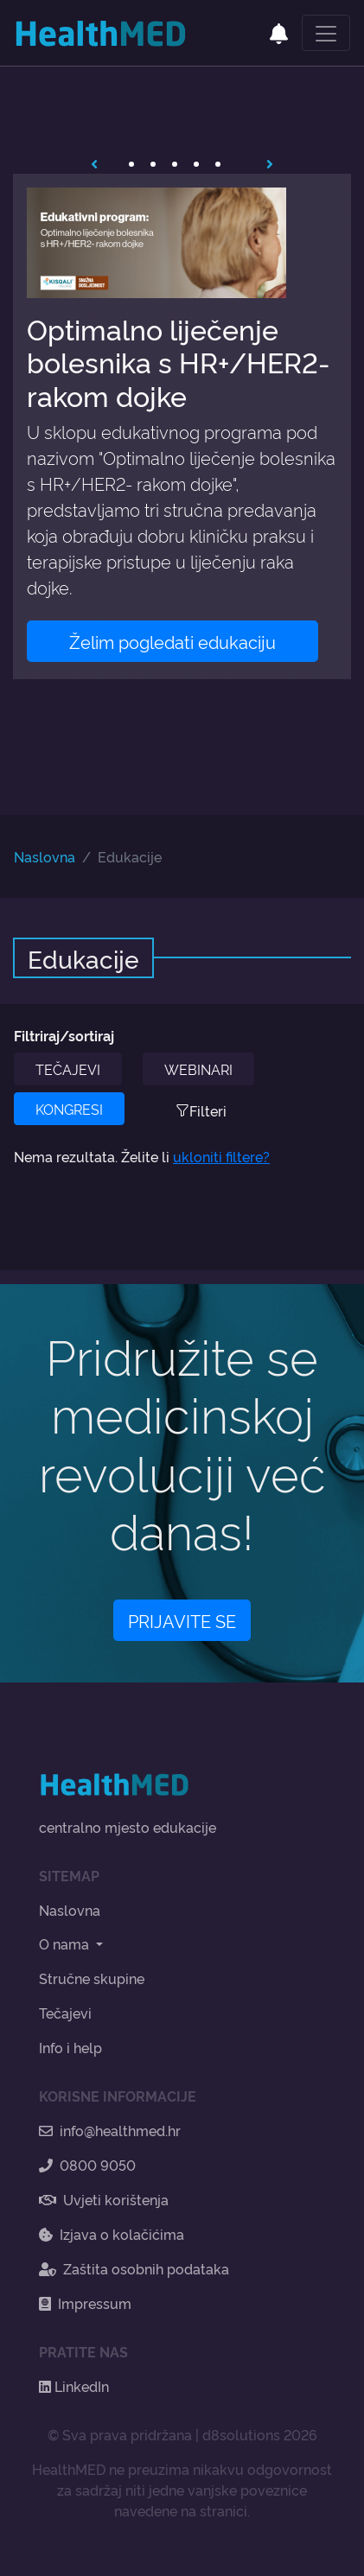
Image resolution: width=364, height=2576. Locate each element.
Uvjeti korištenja (104, 2199)
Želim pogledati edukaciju (172, 641)
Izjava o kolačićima (111, 2233)
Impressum (85, 2302)
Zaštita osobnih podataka (134, 2268)
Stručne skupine (91, 1978)
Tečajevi (65, 2012)
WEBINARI (198, 1068)
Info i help (70, 2047)
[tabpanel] (182, 426)
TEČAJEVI (67, 1068)
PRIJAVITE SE (182, 1620)
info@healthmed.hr (110, 2130)
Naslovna (44, 856)
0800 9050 (87, 2164)
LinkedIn (74, 2385)
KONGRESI (69, 1108)
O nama (66, 1943)
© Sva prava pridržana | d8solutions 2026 (182, 2434)
